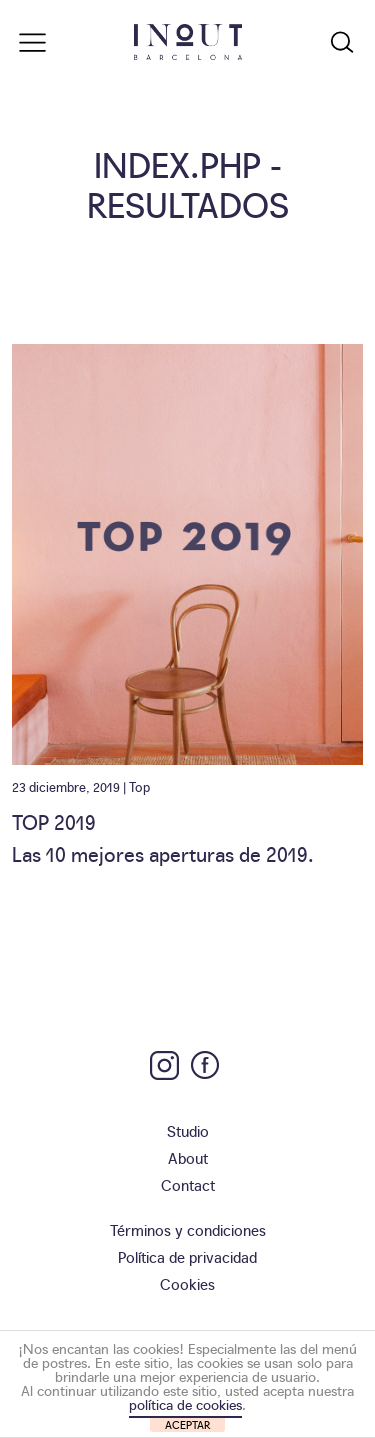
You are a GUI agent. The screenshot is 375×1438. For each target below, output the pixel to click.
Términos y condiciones (188, 1229)
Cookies (187, 1283)
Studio (188, 1130)
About (188, 1157)
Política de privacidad (187, 1256)
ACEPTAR (188, 1424)
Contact (188, 1184)
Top (139, 786)
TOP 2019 (54, 821)
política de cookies (185, 1404)
